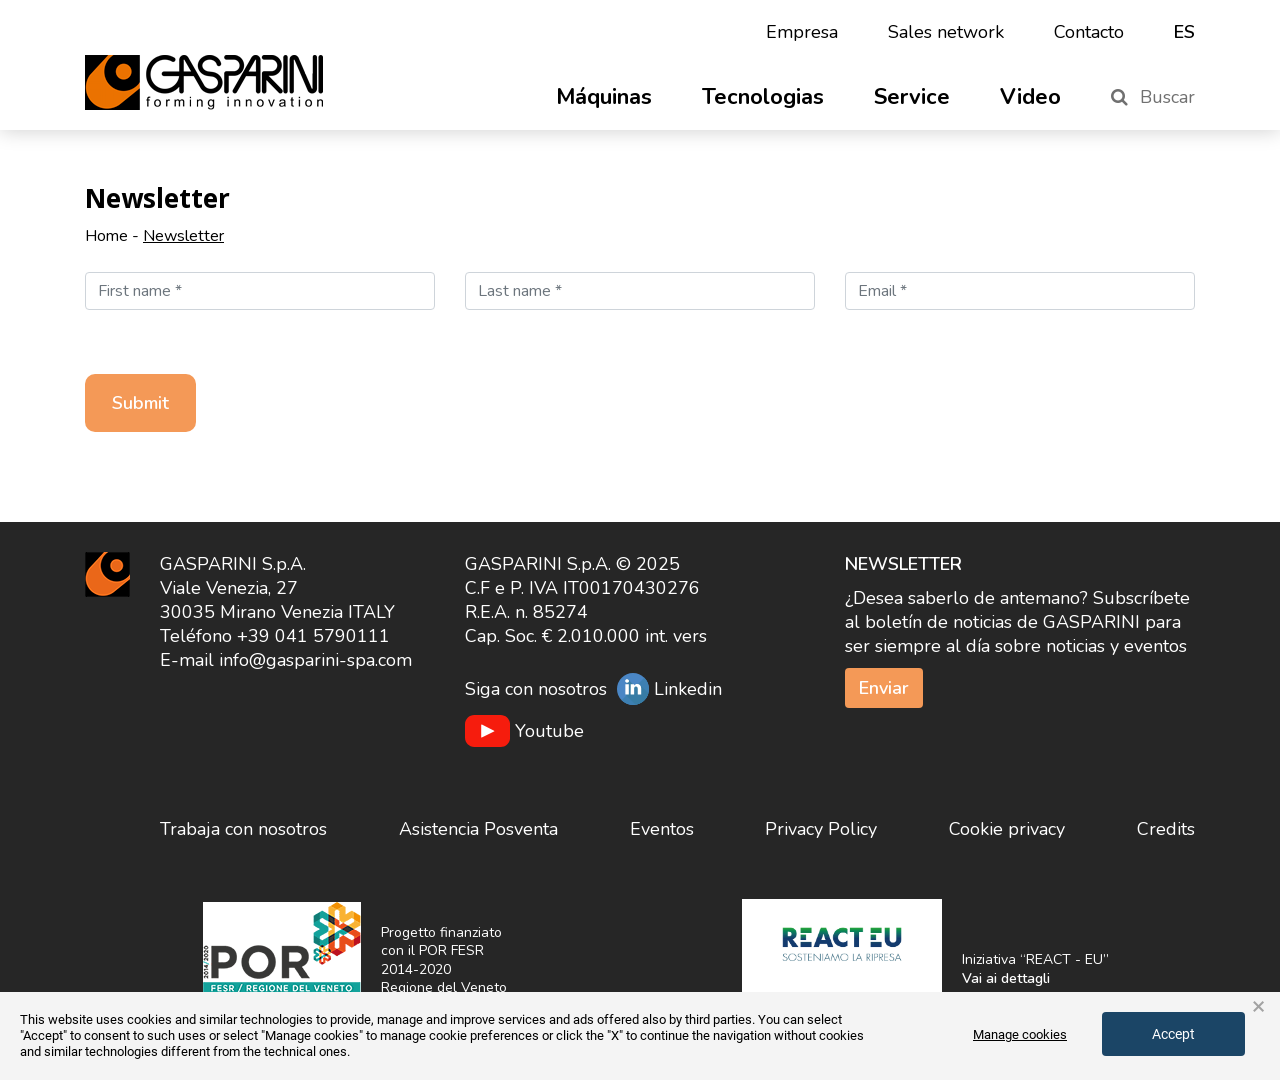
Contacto (1089, 32)
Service (912, 97)
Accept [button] (1173, 1034)
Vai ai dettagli (1006, 978)
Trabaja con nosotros (243, 829)
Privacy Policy (821, 829)
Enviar (884, 688)
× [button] (1258, 1007)
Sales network (946, 32)
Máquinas (604, 97)
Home (106, 236)
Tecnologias (763, 97)
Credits (1166, 829)
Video (1030, 97)
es (1184, 32)
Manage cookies (1020, 1034)
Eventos (662, 829)
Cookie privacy (1007, 829)
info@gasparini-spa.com (315, 660)
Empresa (802, 32)
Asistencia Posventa (478, 829)
